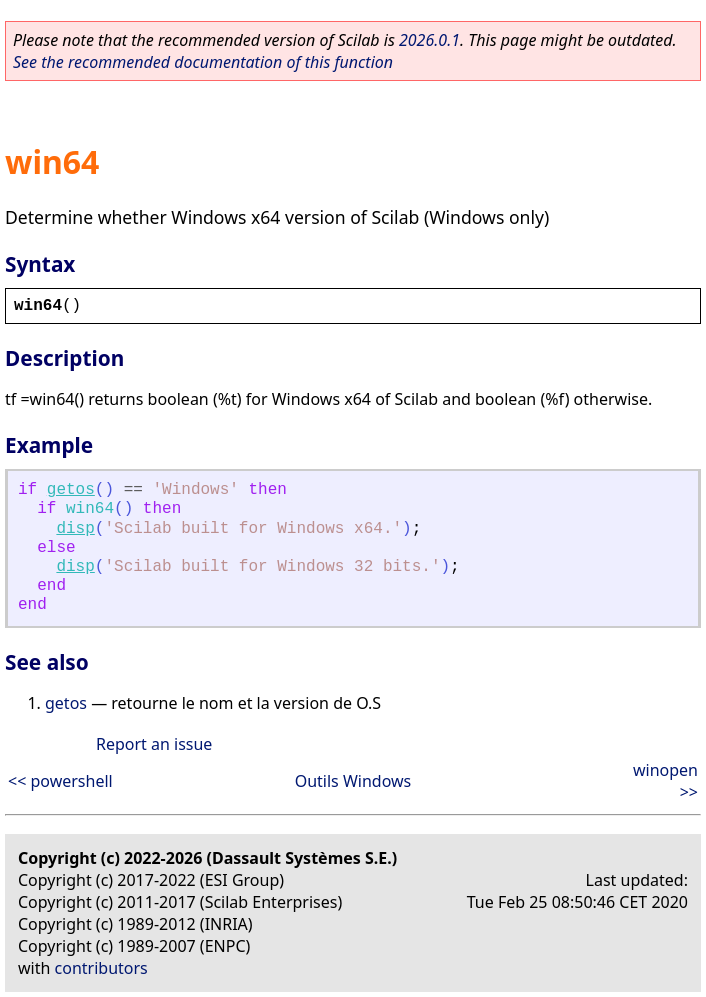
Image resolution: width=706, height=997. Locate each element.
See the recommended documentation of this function (203, 62)
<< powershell (60, 781)
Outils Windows (353, 781)
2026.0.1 (429, 40)
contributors (101, 968)
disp (75, 529)
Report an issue (154, 744)
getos (71, 490)
